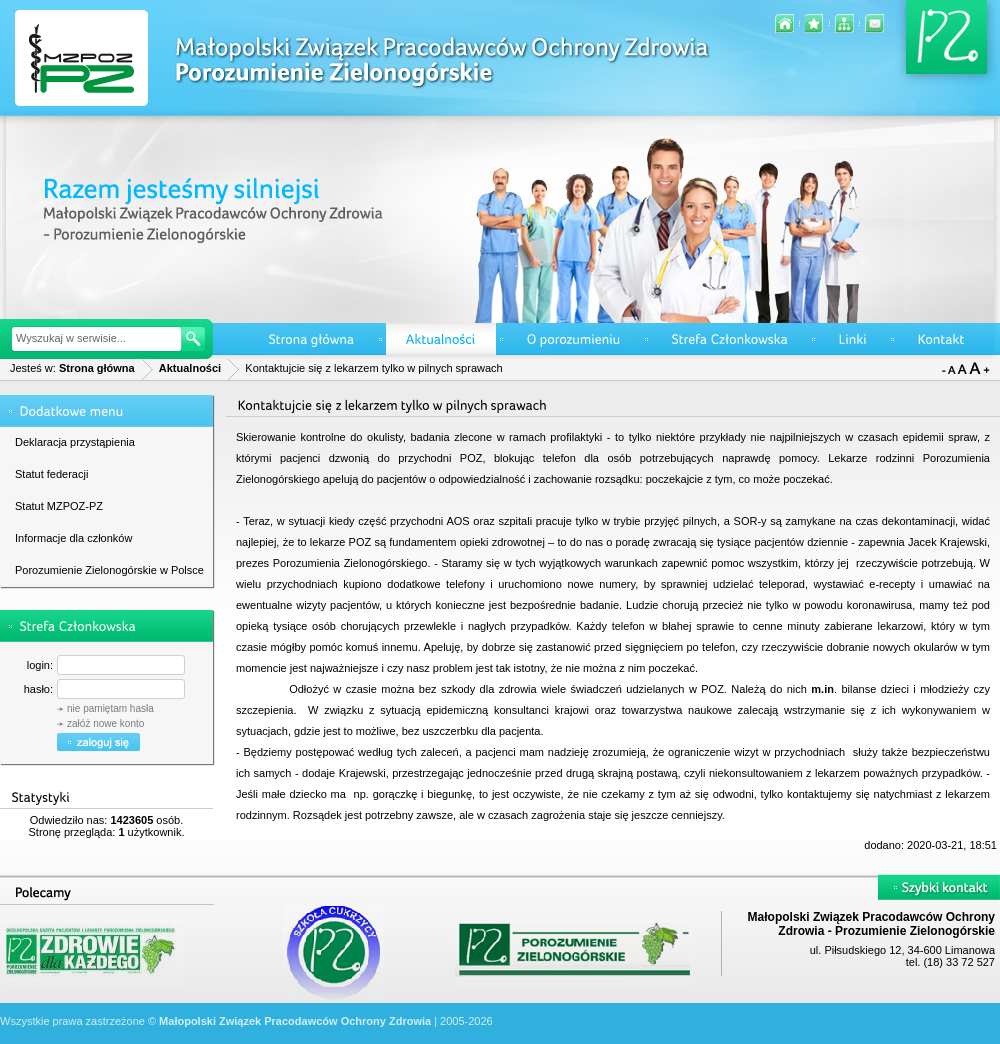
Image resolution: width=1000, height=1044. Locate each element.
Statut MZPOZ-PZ (59, 506)
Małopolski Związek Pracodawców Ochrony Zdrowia (295, 1021)
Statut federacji (51, 474)
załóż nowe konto (105, 723)
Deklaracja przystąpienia (75, 442)
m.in (822, 689)
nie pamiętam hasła (110, 708)
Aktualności (190, 368)
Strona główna (97, 368)
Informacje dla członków (73, 538)
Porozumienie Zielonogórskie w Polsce (109, 570)
